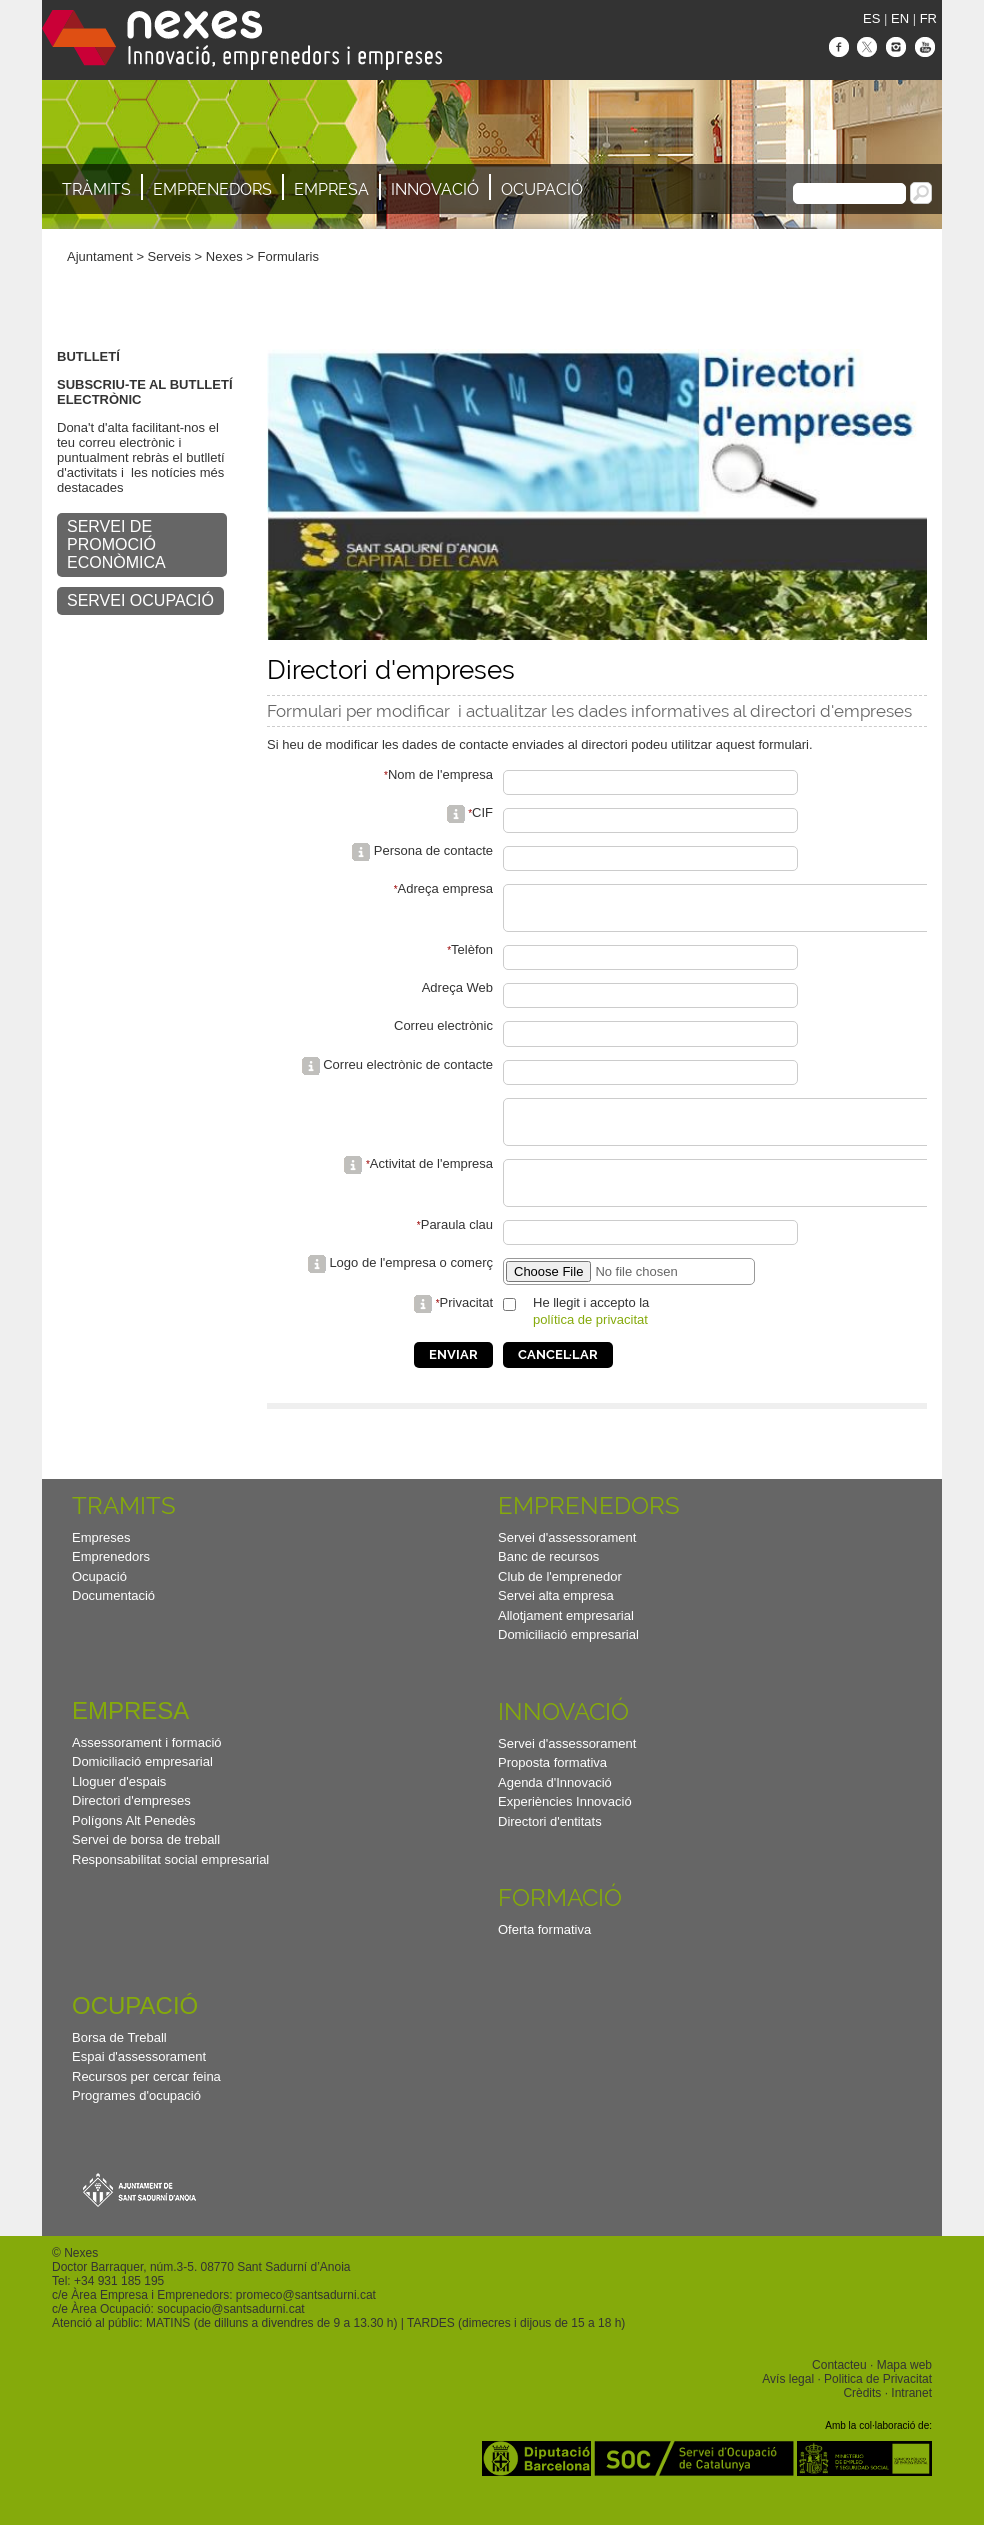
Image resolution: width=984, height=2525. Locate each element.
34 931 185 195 (122, 2308)
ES (871, 18)
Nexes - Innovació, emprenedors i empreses (242, 40)
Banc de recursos (548, 1583)
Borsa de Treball (119, 2064)
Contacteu (839, 2392)
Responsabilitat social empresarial (170, 1886)
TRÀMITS (96, 189)
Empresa (331, 189)
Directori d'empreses (131, 1827)
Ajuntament (100, 256)
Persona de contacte (433, 850)
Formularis (288, 256)
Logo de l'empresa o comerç (411, 1289)
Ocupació (542, 189)
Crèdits (862, 2420)
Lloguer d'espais (119, 1808)
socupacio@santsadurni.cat (230, 2336)
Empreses (101, 1564)
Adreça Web (457, 996)
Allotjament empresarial (566, 1642)
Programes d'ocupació (136, 2122)
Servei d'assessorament (567, 1564)
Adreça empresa (445, 888)
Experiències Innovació (565, 1828)
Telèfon (472, 958)
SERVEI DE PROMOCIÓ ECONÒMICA (116, 544)
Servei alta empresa (556, 1622)
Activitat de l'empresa (431, 1181)
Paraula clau (457, 1251)
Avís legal (788, 2406)
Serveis (169, 256)
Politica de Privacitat (878, 2406)
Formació (560, 1924)
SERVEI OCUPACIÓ (140, 600)
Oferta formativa (544, 1956)
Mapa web (904, 2392)
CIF (482, 812)
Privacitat (466, 1329)
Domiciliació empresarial (568, 1661)
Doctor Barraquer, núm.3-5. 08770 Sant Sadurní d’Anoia (201, 2294)
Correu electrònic (443, 1034)
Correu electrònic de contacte (408, 1073)
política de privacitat (590, 1346)
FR (928, 18)
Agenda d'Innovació (555, 1809)
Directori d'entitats (550, 1848)
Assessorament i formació (147, 1769)
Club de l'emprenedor (560, 1603)
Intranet (911, 2420)
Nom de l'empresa (440, 774)
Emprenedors (212, 189)
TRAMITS (124, 1532)
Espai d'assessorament (139, 2083)
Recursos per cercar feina (146, 2103)
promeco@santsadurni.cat (306, 2322)
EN (900, 18)
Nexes (224, 256)
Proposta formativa (552, 1789)
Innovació (435, 189)
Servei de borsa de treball (146, 1866)
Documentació (113, 1622)
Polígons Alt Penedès (134, 1847)
